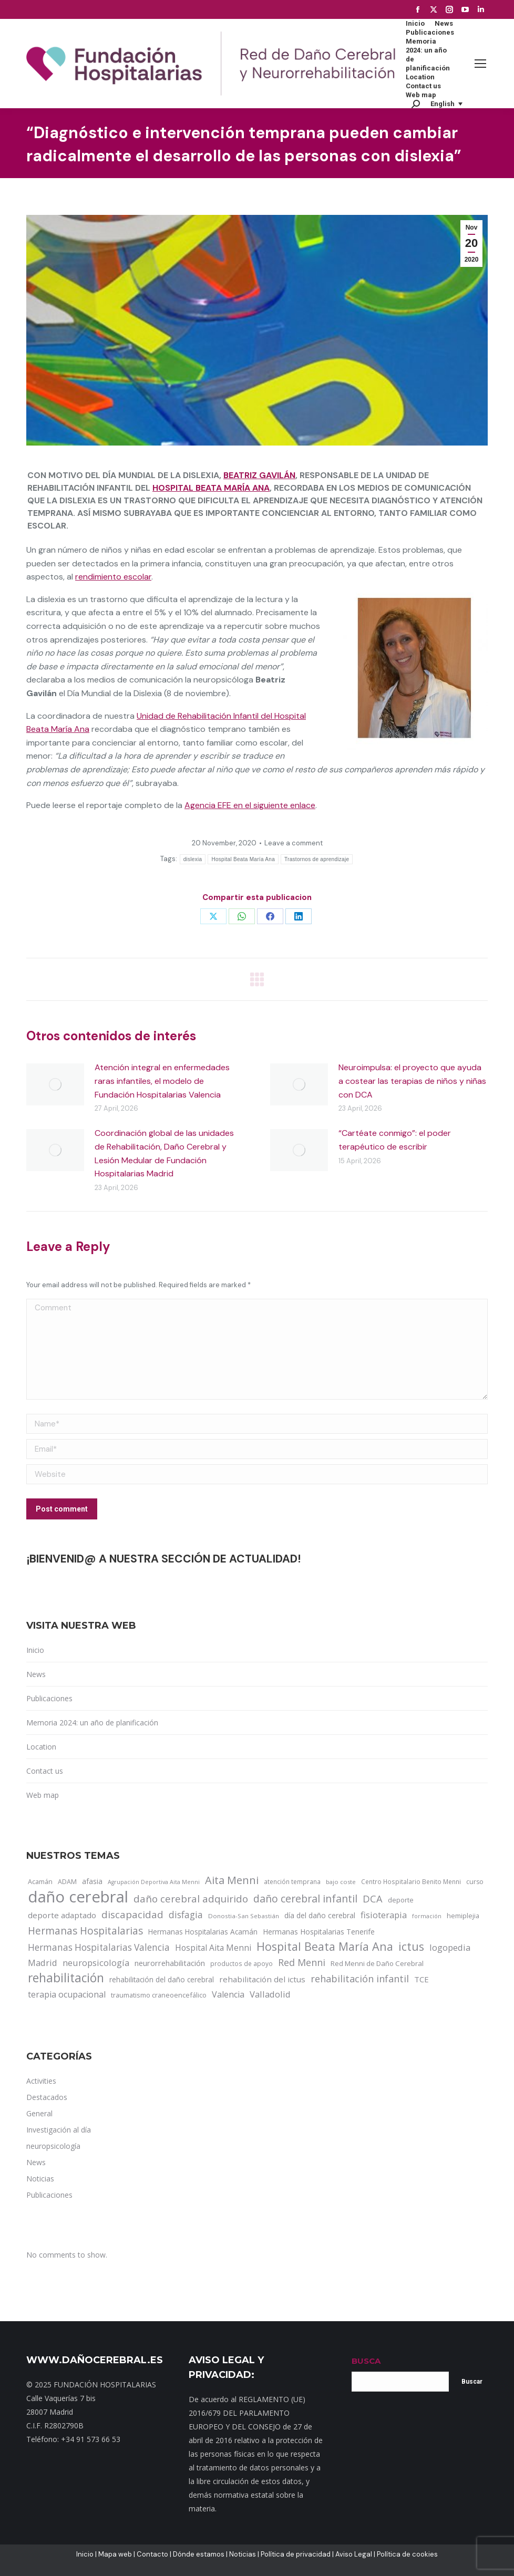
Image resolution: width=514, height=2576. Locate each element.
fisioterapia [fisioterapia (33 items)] (384, 1915)
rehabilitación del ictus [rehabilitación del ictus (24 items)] (262, 1979)
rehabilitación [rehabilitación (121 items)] (66, 1978)
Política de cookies (407, 2554)
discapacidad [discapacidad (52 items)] (132, 1914)
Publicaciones (49, 1698)
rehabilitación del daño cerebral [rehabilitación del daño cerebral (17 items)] (161, 1979)
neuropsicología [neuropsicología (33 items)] (96, 1963)
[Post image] (55, 1084)
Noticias (242, 2554)
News (36, 1674)
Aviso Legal (353, 2554)
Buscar (471, 2381)
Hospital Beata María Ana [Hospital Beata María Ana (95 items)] (324, 1946)
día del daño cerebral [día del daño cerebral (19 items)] (319, 1915)
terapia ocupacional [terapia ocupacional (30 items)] (67, 1994)
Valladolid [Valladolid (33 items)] (270, 1994)
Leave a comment (293, 843)
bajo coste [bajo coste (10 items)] (341, 1882)
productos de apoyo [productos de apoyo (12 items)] (241, 1963)
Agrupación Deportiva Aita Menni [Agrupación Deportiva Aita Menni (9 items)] (154, 1882)
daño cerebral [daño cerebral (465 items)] (78, 1896)
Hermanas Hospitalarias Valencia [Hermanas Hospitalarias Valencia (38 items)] (99, 1947)
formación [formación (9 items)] (426, 1916)
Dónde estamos (198, 2554)
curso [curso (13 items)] (475, 1881)
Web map (42, 1795)
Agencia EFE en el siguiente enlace (249, 805)
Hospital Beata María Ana (211, 487)
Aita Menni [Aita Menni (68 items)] (232, 1880)
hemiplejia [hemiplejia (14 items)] (463, 1915)
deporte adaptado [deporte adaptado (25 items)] (62, 1915)
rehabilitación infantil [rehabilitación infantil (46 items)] (360, 1978)
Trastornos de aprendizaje (316, 859)
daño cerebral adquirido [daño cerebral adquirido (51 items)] (190, 1898)
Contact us (44, 1771)
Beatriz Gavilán (259, 475)
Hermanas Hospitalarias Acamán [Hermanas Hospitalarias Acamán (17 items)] (203, 1932)
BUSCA (366, 2361)
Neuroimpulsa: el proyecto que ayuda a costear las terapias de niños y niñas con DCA (412, 1081)
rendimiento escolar (113, 576)
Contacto (152, 2554)
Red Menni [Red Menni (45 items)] (301, 1962)
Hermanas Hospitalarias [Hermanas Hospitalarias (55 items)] (85, 1931)
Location (41, 1747)
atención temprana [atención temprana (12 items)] (292, 1881)
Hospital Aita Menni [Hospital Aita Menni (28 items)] (213, 1947)
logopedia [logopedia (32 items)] (449, 1947)
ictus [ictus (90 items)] (411, 1946)
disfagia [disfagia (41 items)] (186, 1914)
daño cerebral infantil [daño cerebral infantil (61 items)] (305, 1899)
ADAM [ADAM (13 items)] (67, 1881)
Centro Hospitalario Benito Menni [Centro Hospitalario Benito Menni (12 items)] (411, 1881)
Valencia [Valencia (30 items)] (228, 1994)
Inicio (35, 1650)
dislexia (192, 859)
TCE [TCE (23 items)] (421, 1979)
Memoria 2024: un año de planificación (92, 1722)
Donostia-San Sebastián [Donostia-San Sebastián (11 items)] (243, 1916)
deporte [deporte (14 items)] (401, 1900)
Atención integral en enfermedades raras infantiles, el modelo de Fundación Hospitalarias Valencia (162, 1081)
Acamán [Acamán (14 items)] (40, 1881)
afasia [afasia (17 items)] (92, 1881)
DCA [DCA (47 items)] (373, 1898)
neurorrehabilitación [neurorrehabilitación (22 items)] (170, 1963)
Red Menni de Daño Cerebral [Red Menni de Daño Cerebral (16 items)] (377, 1963)
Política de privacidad (296, 2554)
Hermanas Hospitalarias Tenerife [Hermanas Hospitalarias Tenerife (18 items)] (319, 1932)
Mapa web (115, 2554)
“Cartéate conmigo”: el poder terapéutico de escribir (394, 1139)
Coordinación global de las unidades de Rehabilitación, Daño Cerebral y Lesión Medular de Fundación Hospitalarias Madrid (164, 1153)
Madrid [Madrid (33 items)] (42, 1963)
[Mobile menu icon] (480, 63)
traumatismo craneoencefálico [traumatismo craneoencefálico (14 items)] (159, 1995)
